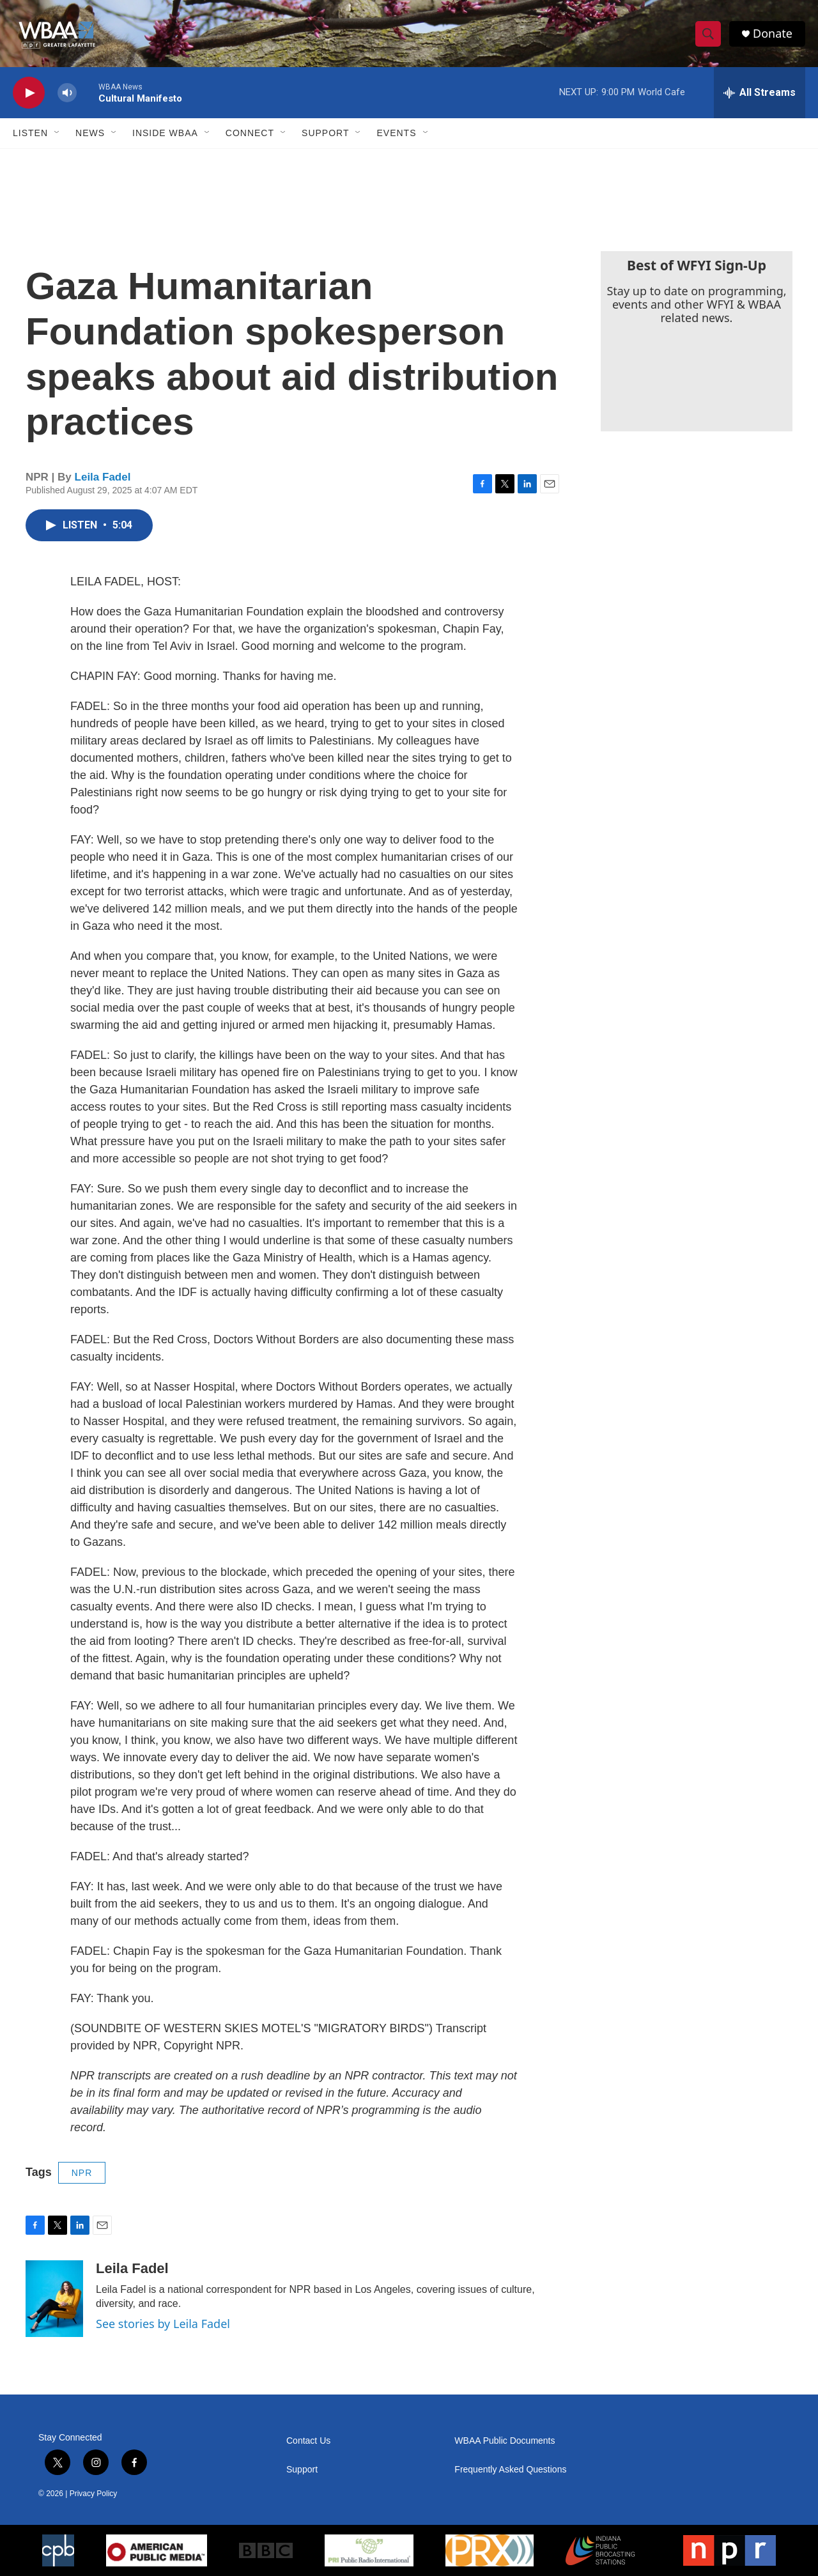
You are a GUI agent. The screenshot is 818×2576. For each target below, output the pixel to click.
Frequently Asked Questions (510, 2469)
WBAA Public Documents (504, 2441)
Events (396, 133)
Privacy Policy (94, 2493)
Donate (772, 33)
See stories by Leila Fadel (163, 2323)
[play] (29, 93)
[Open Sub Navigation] (57, 133)
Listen (30, 133)
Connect (250, 133)
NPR (82, 2173)
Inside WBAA (165, 133)
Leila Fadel (103, 477)
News (90, 133)
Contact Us (308, 2441)
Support (325, 133)
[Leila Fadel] (54, 2298)
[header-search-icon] (708, 34)
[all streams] (759, 92)
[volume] (67, 93)
